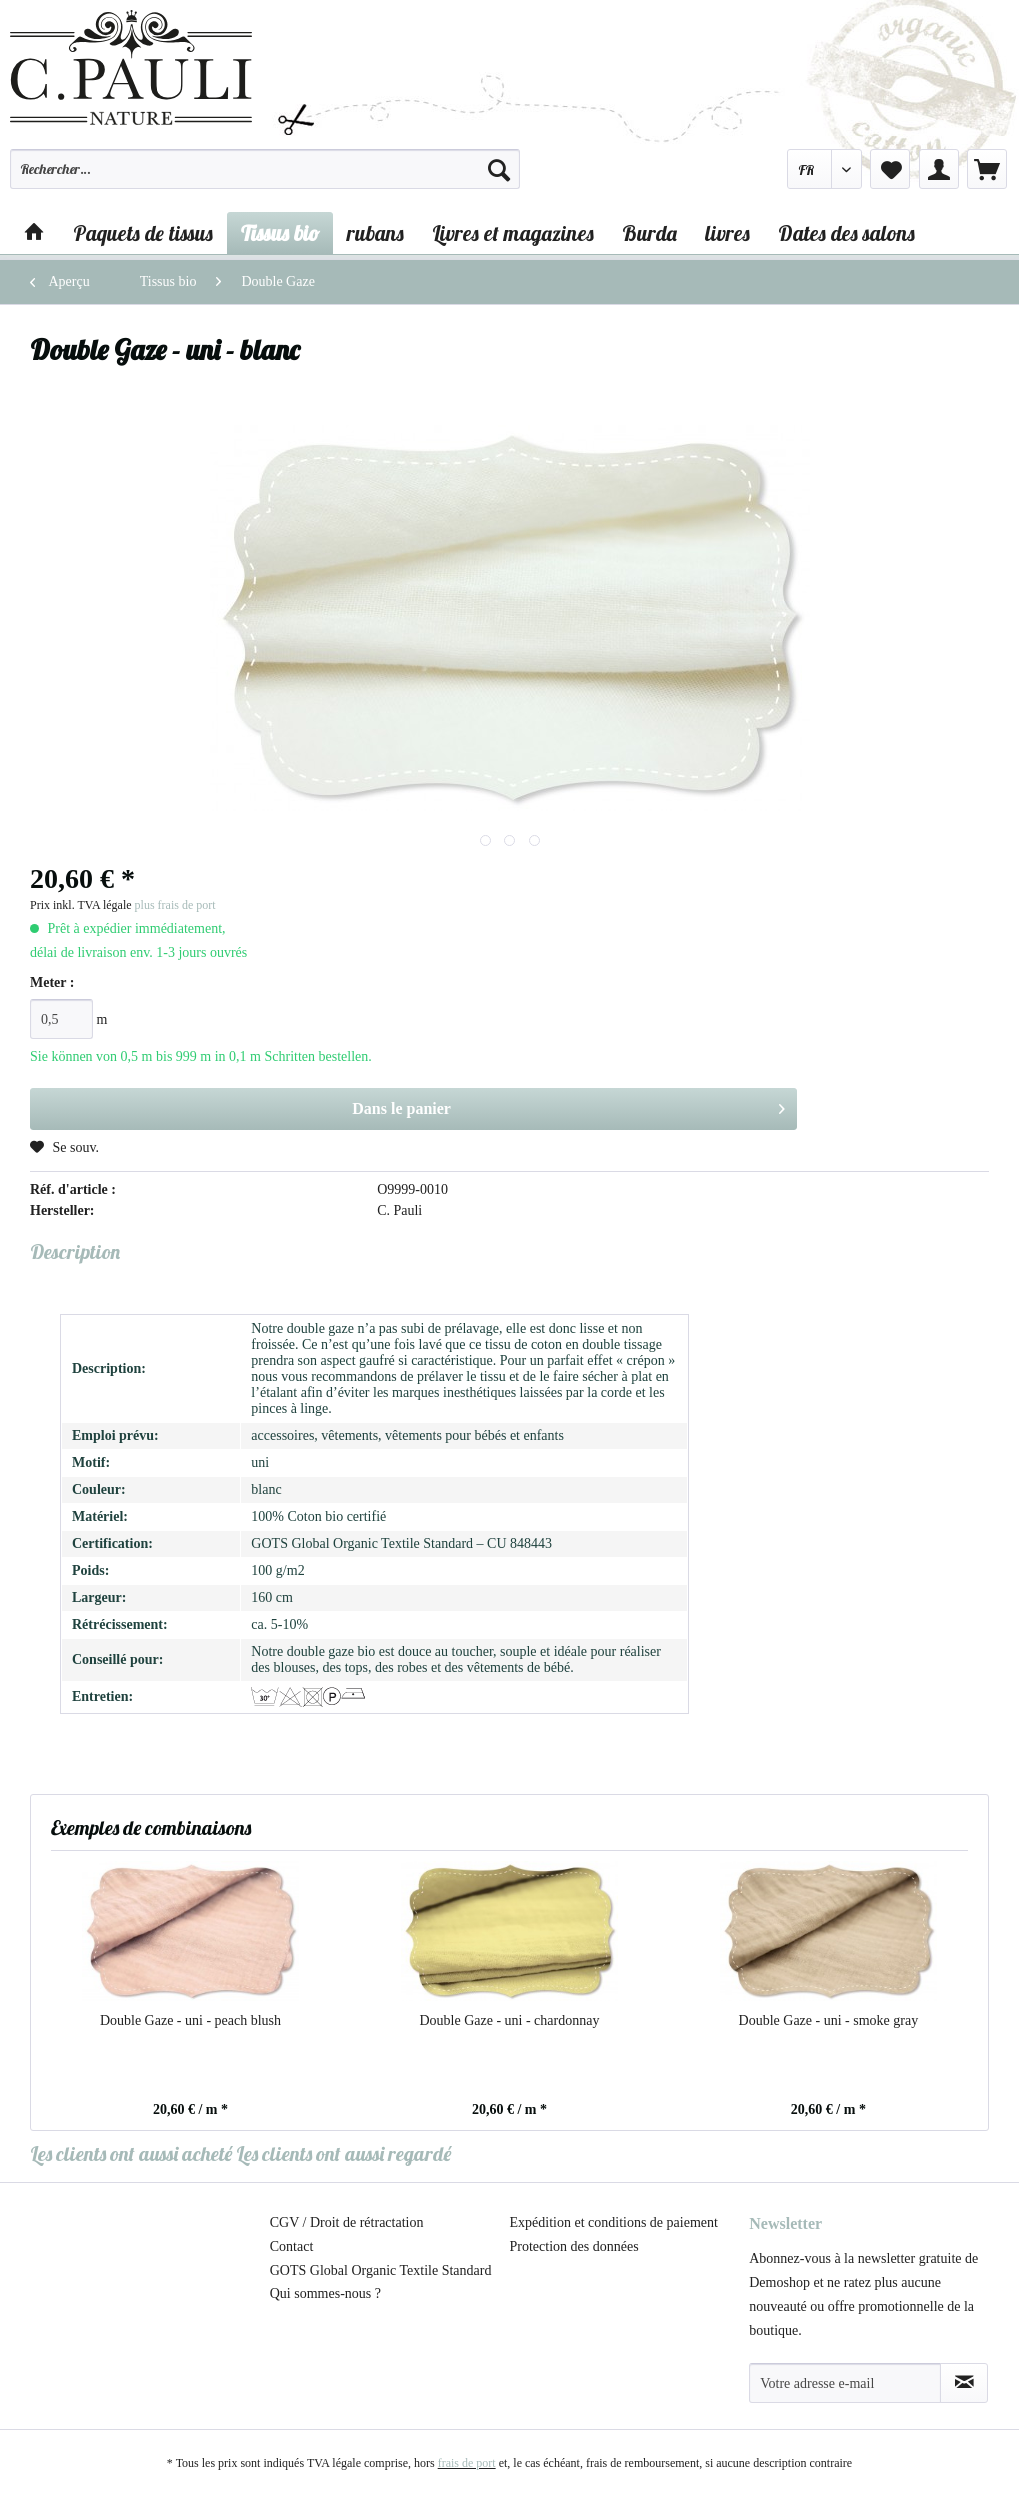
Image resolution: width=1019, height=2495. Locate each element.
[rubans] (375, 233)
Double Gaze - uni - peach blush (190, 2020)
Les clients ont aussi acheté (131, 2153)
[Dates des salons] (846, 233)
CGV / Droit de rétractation (347, 2222)
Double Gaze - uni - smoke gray (829, 2020)
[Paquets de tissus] (143, 233)
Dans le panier (568, 1105)
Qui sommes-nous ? (325, 2293)
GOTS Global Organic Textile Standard (381, 2270)
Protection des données (574, 2246)
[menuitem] (265, 178)
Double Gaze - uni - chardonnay (509, 2020)
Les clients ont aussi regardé (343, 2153)
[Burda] (649, 233)
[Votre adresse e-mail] (845, 2383)
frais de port (467, 2463)
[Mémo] (890, 169)
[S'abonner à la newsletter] (964, 2383)
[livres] (727, 233)
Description (75, 1251)
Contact (292, 2246)
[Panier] (987, 169)
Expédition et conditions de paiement (614, 2222)
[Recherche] (499, 169)
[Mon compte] (939, 169)
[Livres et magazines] (513, 233)
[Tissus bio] (280, 233)
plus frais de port (175, 905)
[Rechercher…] (265, 169)
